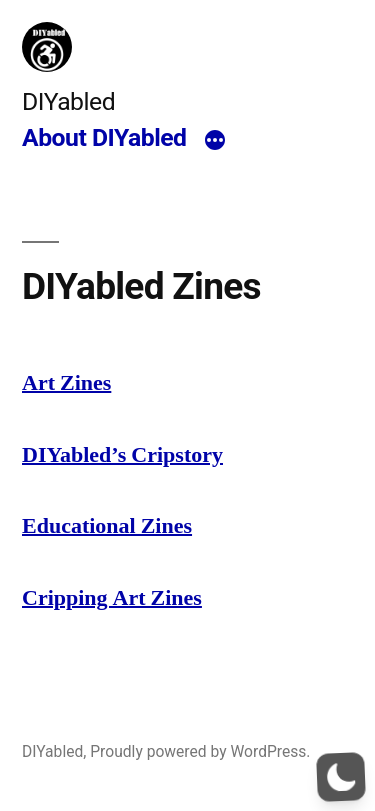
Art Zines (66, 383)
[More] (215, 141)
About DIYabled (104, 137)
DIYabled (68, 101)
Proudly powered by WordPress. (200, 751)
